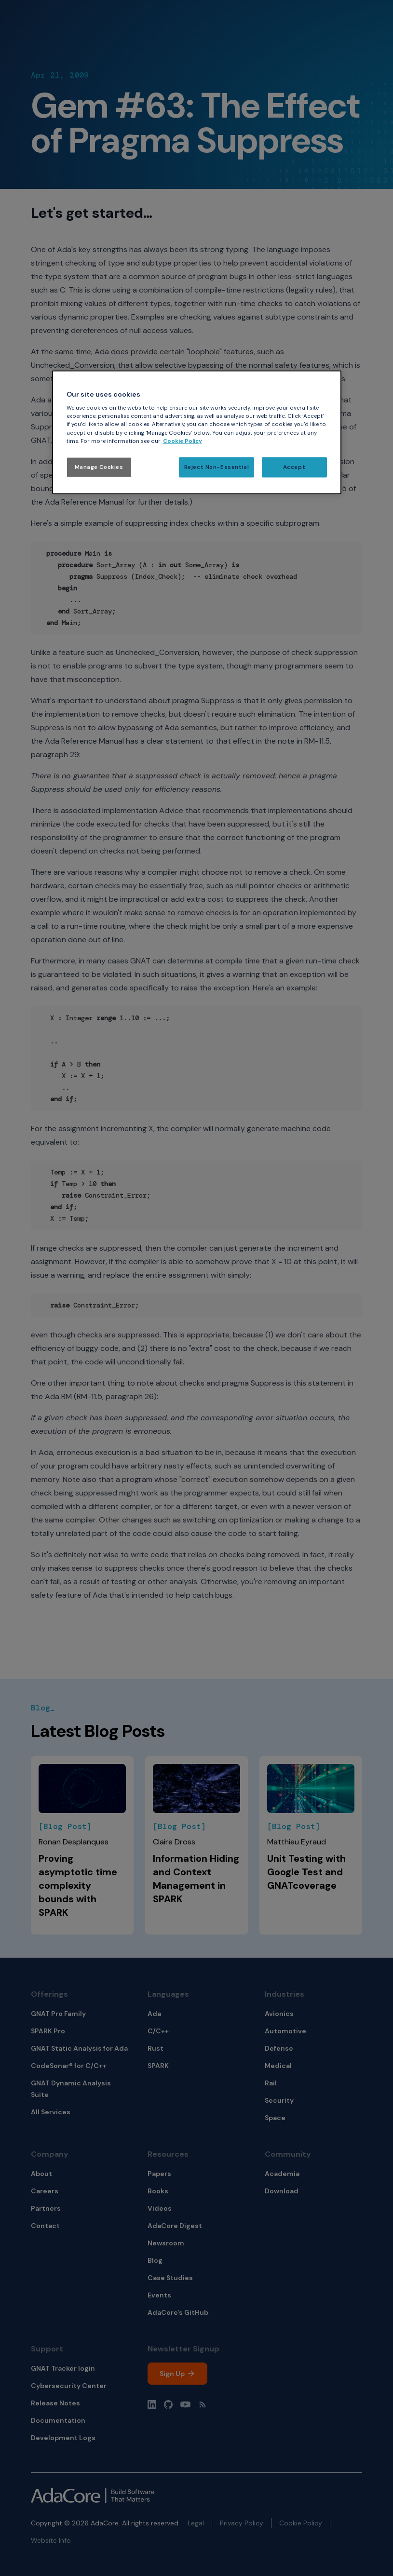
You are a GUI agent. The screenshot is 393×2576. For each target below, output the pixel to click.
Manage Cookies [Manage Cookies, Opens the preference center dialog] (99, 466)
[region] (196, 432)
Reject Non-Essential (216, 466)
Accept (294, 466)
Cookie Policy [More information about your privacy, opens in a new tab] (182, 440)
